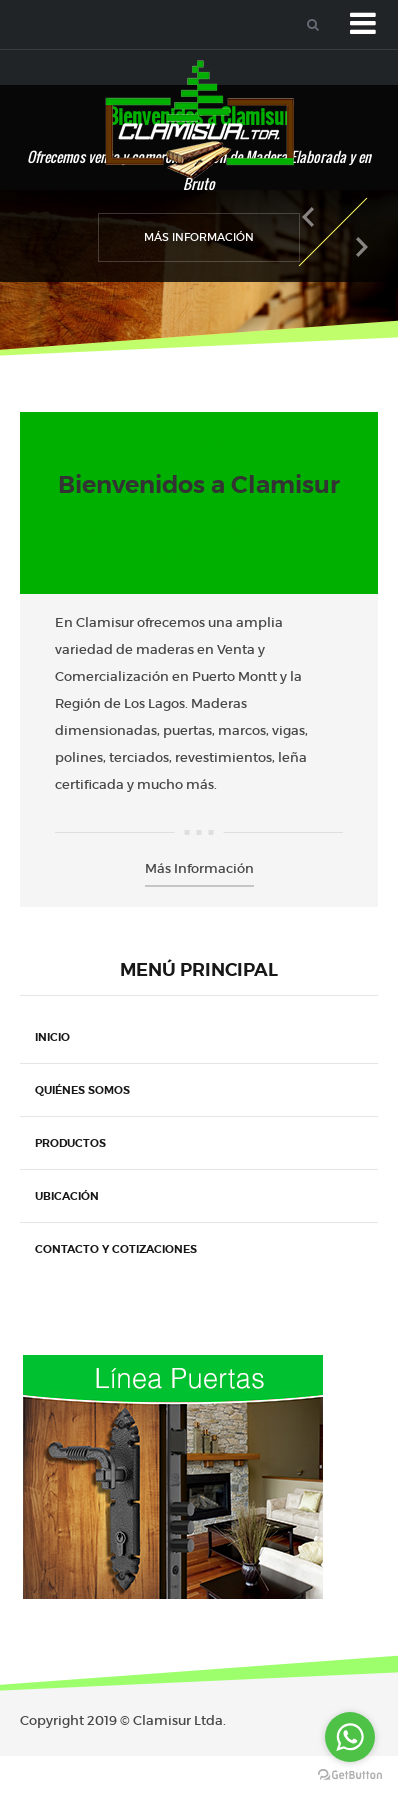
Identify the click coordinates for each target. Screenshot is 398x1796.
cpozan (107, 528)
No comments (198, 555)
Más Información (199, 237)
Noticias (206, 445)
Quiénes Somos (82, 1090)
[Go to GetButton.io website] (350, 1775)
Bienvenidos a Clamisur (199, 485)
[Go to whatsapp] (350, 1737)
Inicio (52, 1037)
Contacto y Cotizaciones (116, 1249)
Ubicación (67, 1196)
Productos (70, 1143)
